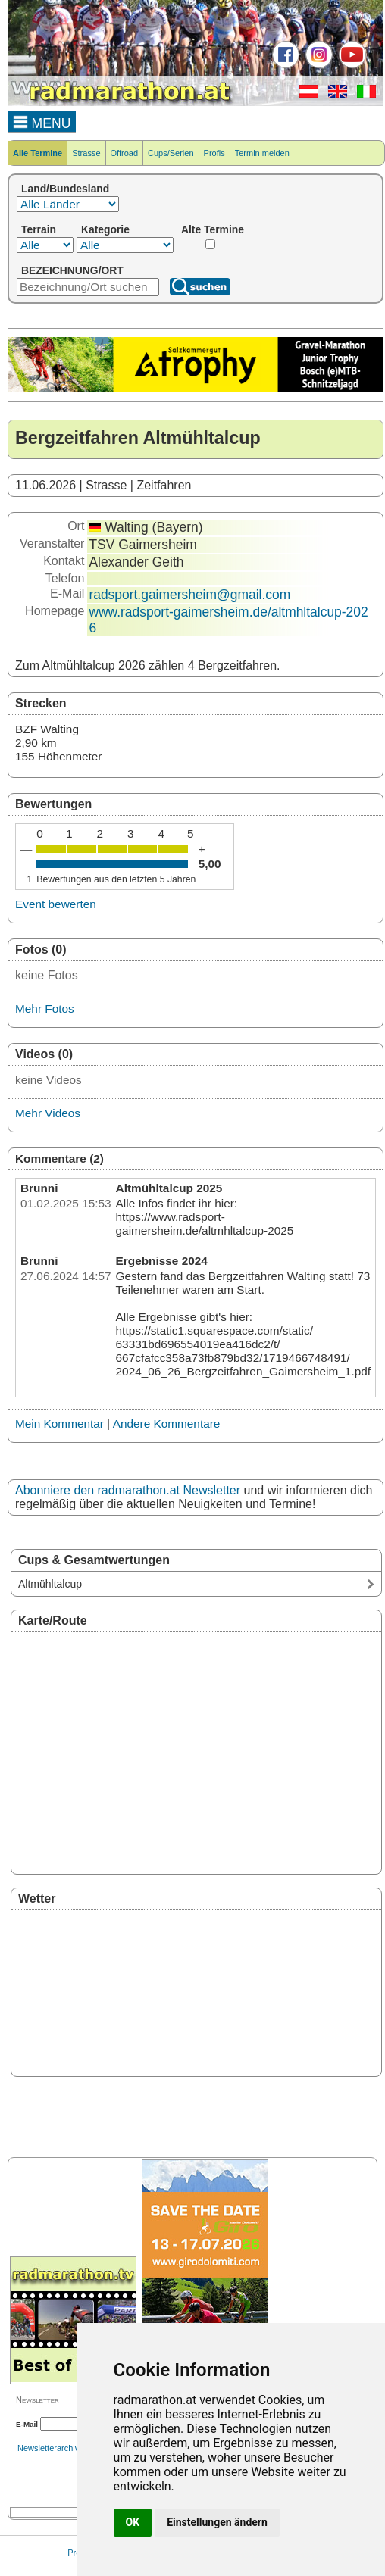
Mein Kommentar (59, 1423)
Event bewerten (55, 904)
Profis (214, 153)
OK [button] (133, 2522)
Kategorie (105, 229)
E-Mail (27, 2424)
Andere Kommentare (167, 1423)
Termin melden (262, 153)
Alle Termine (37, 153)
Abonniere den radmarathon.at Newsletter (127, 1490)
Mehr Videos (47, 1113)
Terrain (38, 229)
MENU (42, 121)
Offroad (125, 153)
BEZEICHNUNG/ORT (72, 270)
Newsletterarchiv (48, 2448)
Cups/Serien (171, 153)
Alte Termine (212, 229)
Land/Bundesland (65, 189)
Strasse (86, 153)
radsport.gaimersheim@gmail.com (189, 594)
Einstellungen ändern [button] (217, 2522)
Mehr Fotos (44, 1008)
